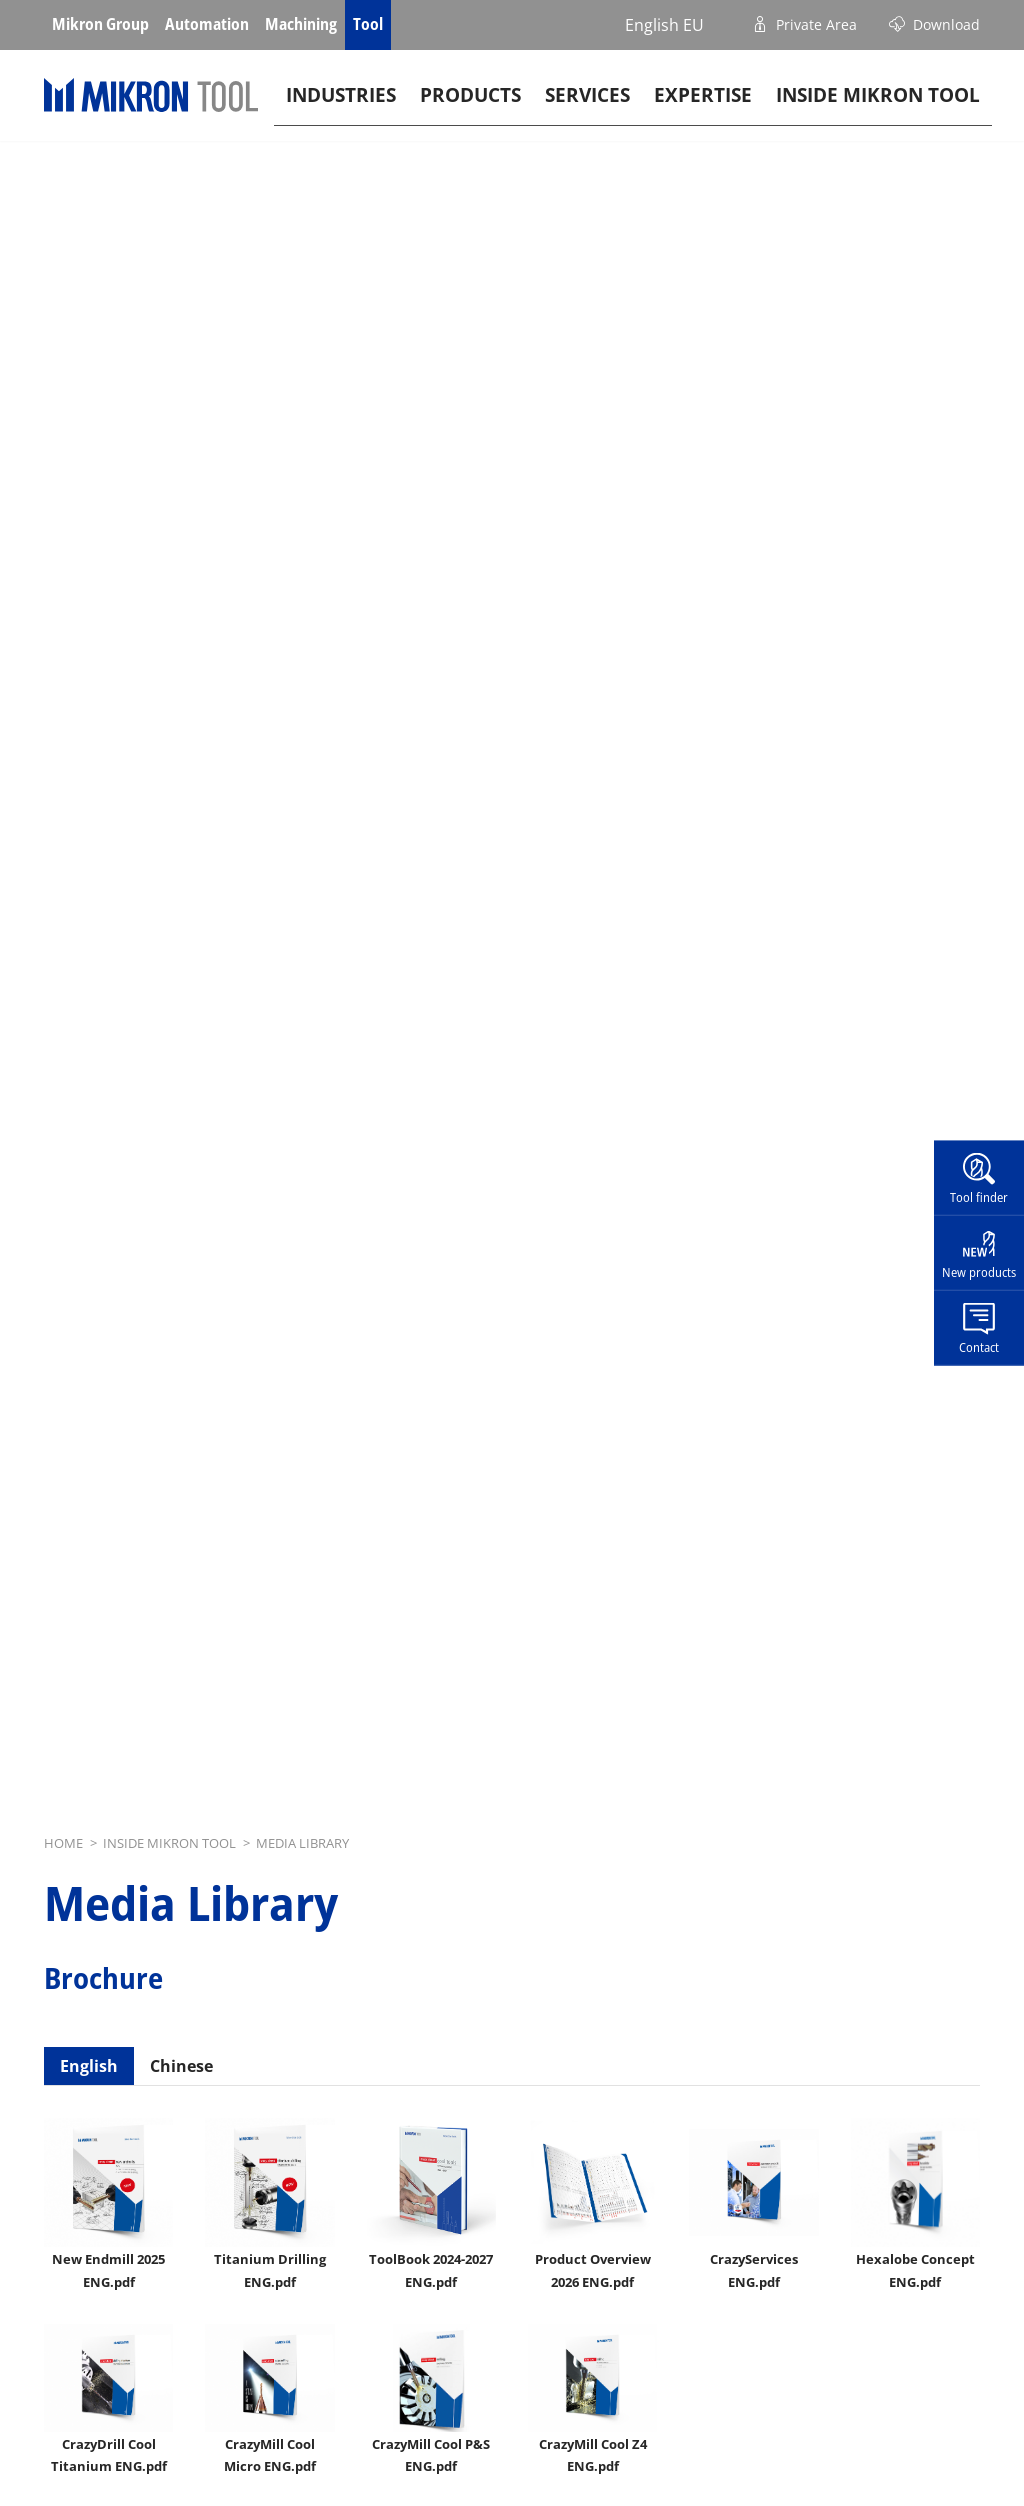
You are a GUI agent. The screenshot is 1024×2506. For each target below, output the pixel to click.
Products (470, 106)
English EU (664, 25)
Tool (368, 24)
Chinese (181, 2066)
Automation (207, 24)
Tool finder (979, 1197)
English (89, 2066)
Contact (979, 1346)
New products (979, 1272)
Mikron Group (100, 24)
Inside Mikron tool (878, 106)
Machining (301, 24)
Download (946, 24)
